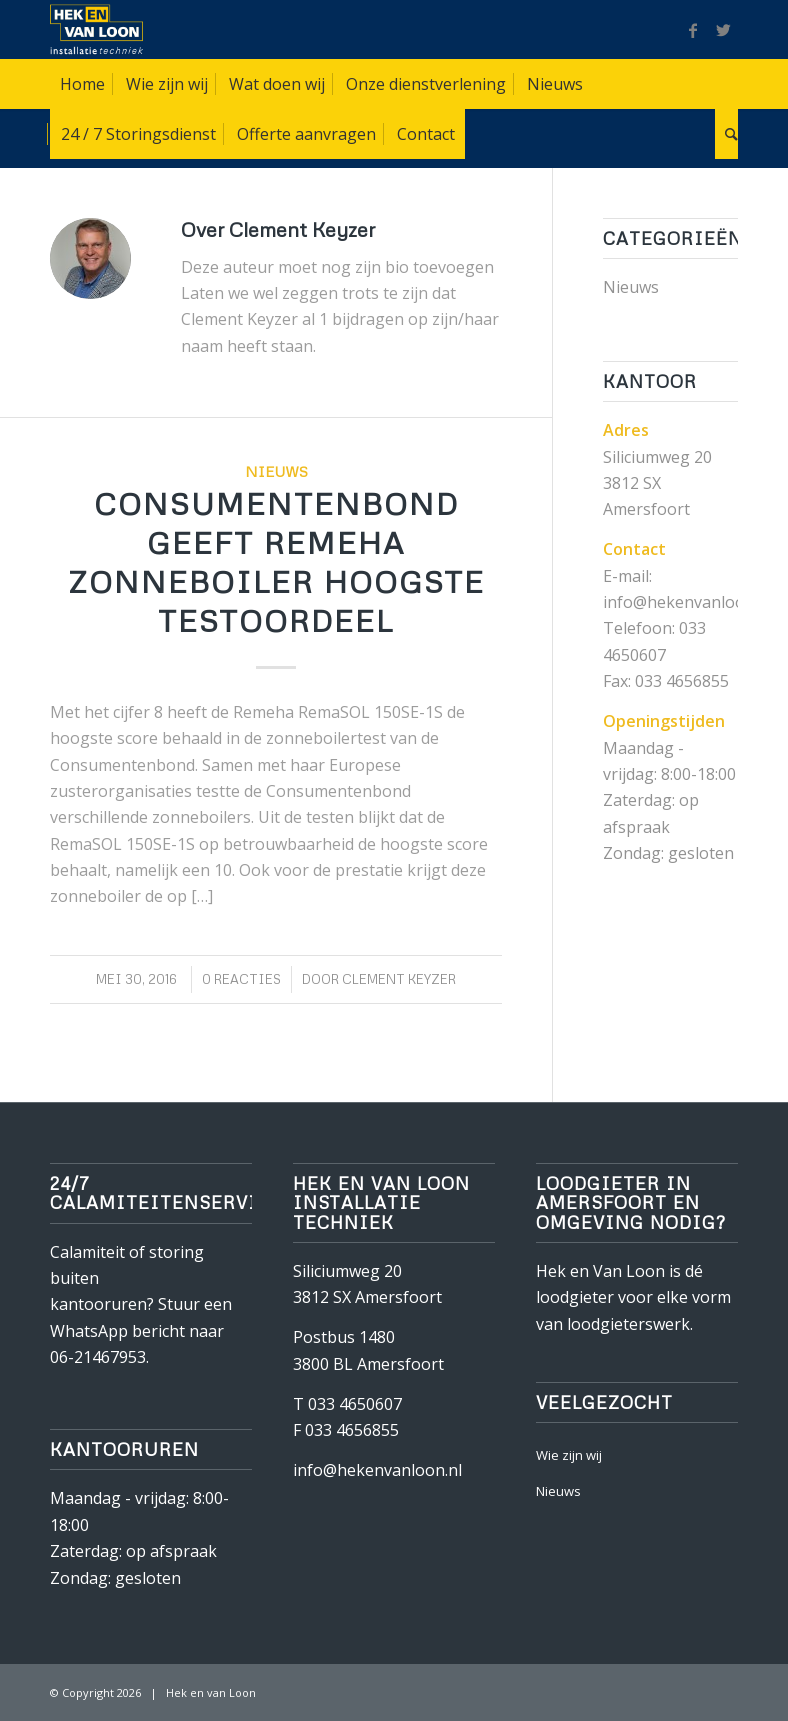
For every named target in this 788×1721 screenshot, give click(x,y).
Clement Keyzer (399, 979)
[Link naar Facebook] (693, 30)
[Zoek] (726, 134)
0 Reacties (241, 979)
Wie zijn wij (569, 1455)
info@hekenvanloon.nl (377, 1470)
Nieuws (276, 471)
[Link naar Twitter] (723, 30)
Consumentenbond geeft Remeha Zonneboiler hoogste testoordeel (276, 562)
